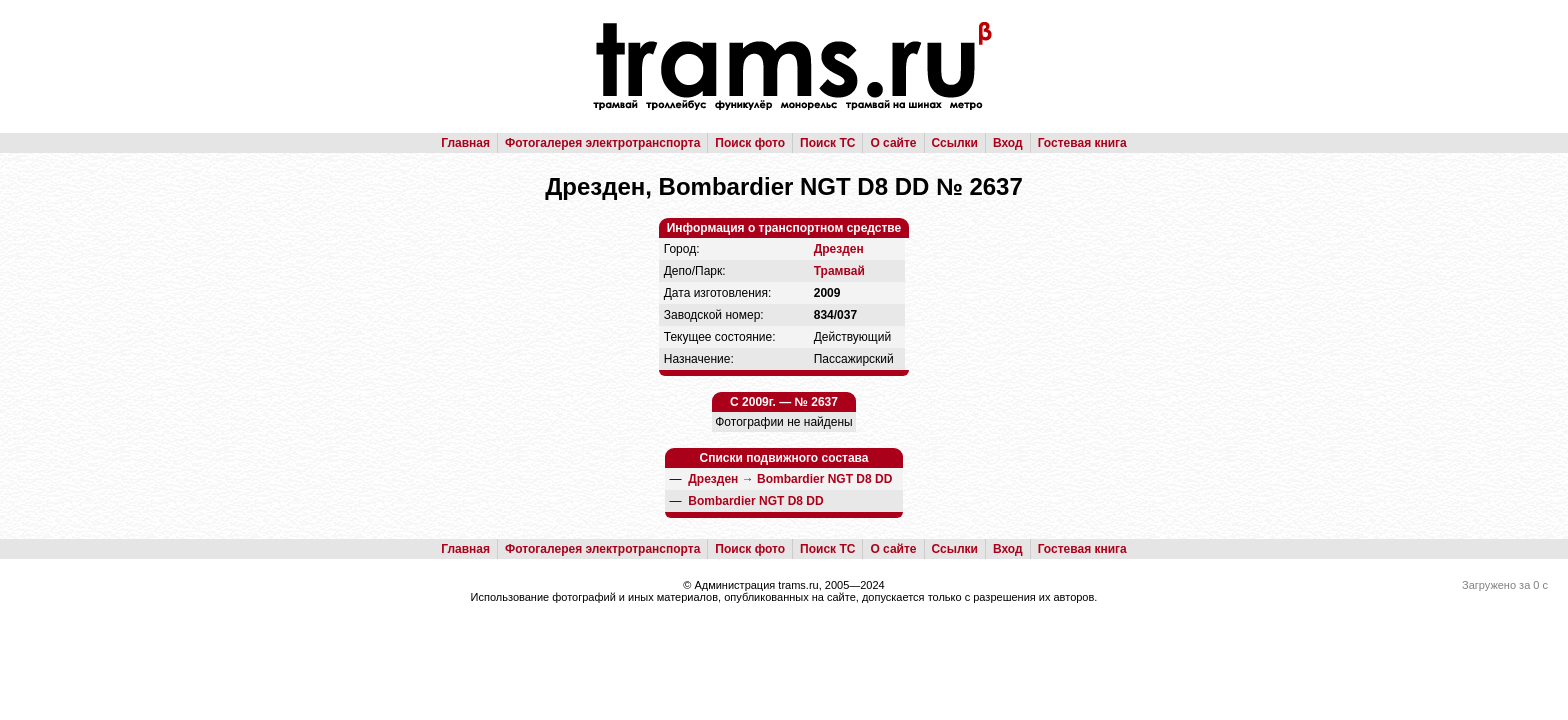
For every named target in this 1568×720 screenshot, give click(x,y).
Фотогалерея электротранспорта (602, 143)
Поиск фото (750, 143)
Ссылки (955, 143)
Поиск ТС (827, 143)
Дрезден (839, 249)
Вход (1008, 143)
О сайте (893, 143)
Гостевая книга (1082, 143)
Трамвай (839, 271)
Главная (465, 143)
